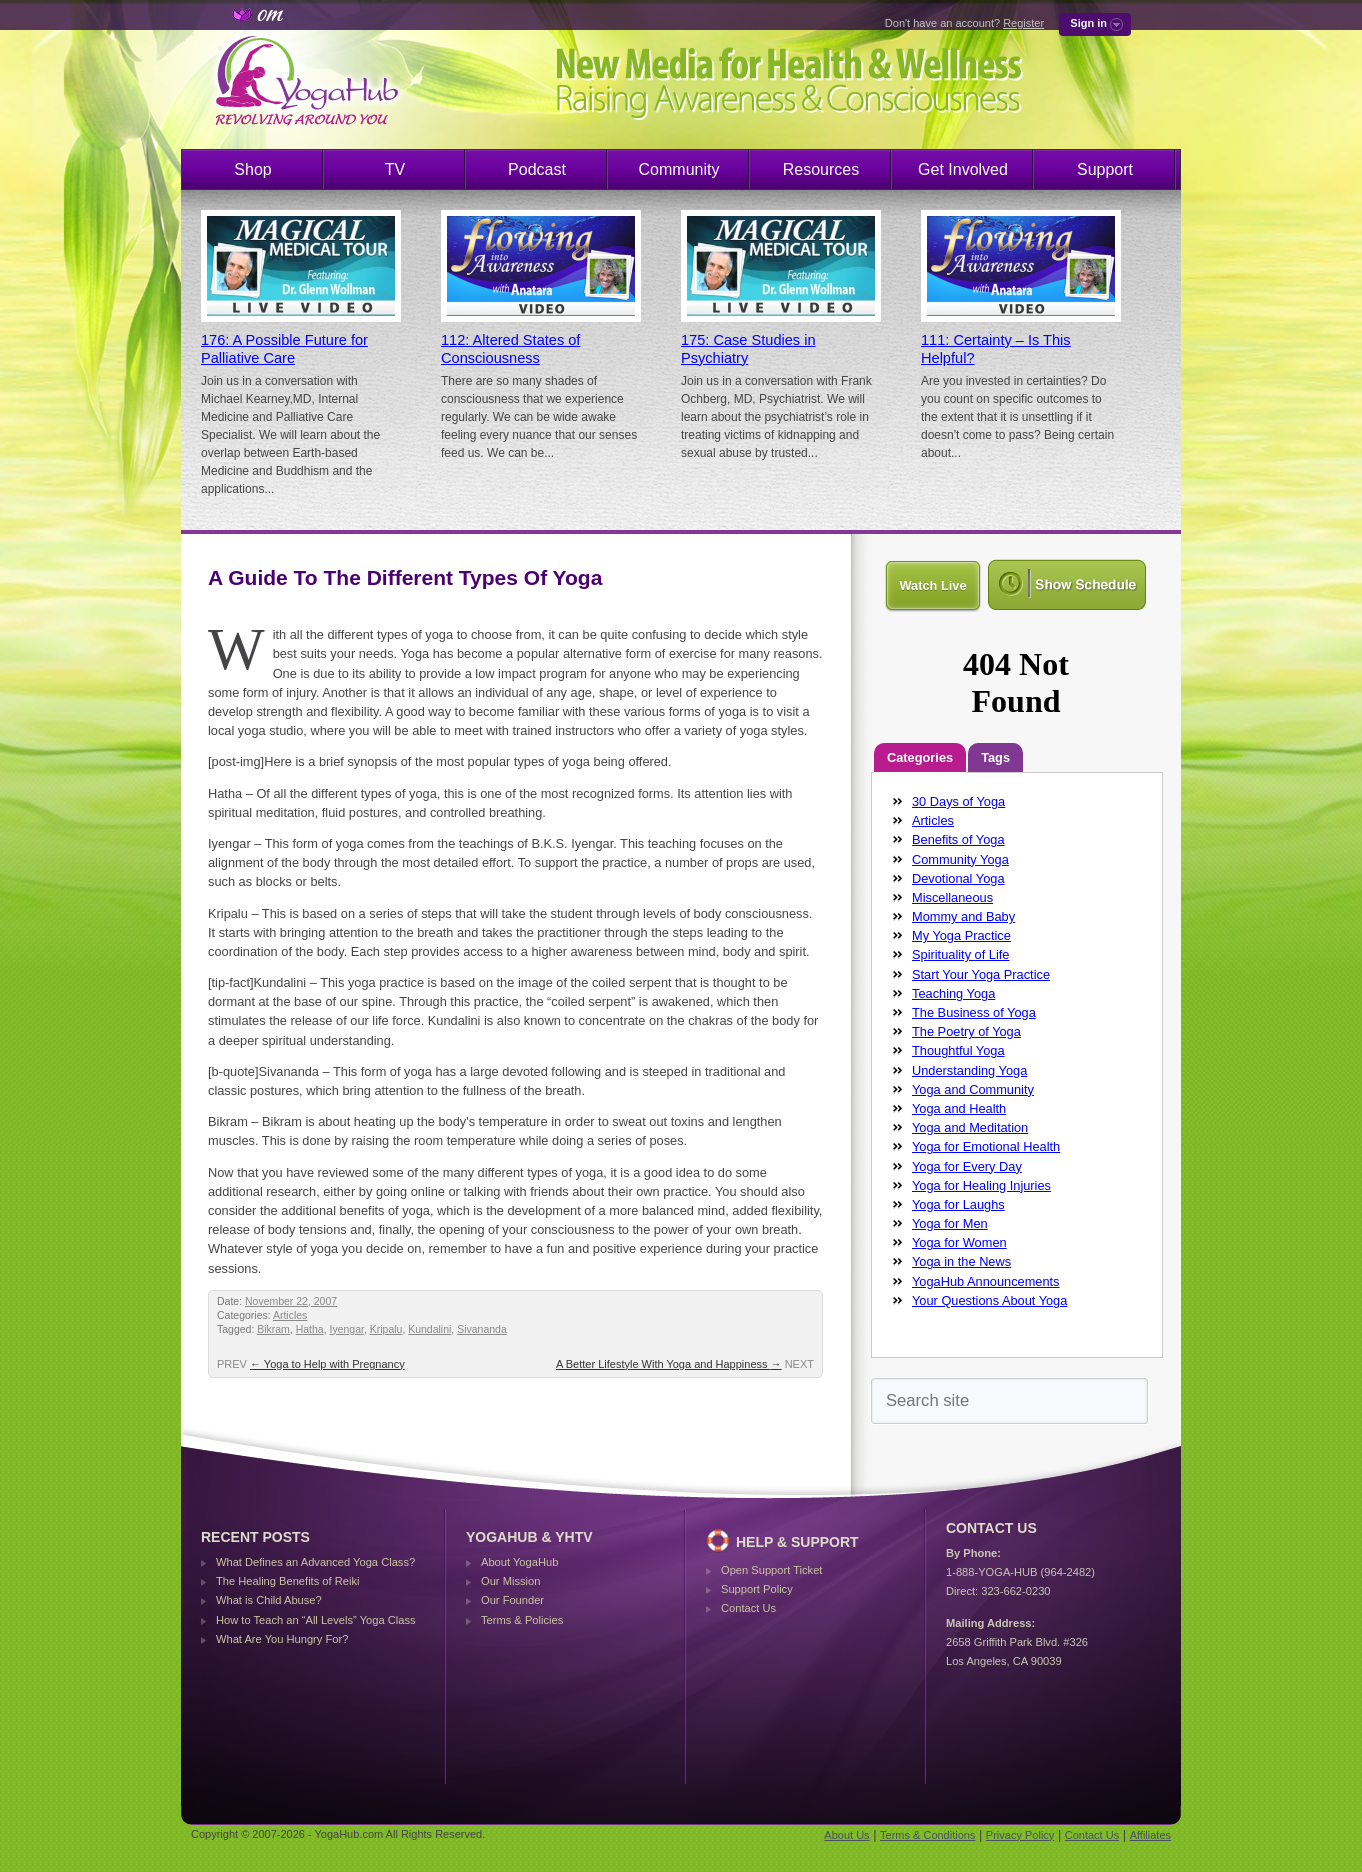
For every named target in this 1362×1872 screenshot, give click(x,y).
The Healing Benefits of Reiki (287, 1581)
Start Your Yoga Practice (981, 974)
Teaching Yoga (953, 993)
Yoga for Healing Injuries (981, 1185)
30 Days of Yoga (958, 801)
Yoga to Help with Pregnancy (327, 1364)
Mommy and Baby (963, 916)
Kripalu (386, 1329)
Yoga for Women (959, 1242)
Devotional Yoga (958, 878)
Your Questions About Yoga (989, 1300)
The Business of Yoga (974, 1012)
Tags (995, 757)
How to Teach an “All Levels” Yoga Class (316, 1620)
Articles (290, 1315)
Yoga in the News (961, 1261)
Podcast (537, 169)
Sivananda (482, 1329)
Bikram (273, 1329)
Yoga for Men (950, 1223)
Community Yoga (960, 859)
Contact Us (748, 1608)
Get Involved (963, 169)
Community (679, 169)
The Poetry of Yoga (966, 1031)
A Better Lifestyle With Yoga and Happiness (669, 1364)
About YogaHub (519, 1562)
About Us (846, 1835)
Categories (920, 757)
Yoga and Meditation (970, 1127)
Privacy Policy (1020, 1835)
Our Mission (510, 1581)
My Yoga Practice (961, 935)
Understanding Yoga (969, 1070)
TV (395, 169)
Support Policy (757, 1589)
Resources (821, 169)
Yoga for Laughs (958, 1204)
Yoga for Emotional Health (986, 1146)
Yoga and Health (959, 1108)
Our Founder (512, 1600)
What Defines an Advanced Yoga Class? (315, 1562)
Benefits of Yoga (958, 839)
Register (1023, 23)
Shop (252, 169)
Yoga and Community (973, 1089)
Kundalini (429, 1329)
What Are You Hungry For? (282, 1639)
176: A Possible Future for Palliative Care (284, 349)
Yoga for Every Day (967, 1166)
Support (1105, 169)
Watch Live (932, 585)
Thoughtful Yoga (958, 1050)
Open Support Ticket (771, 1570)
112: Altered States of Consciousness (510, 349)
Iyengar (347, 1329)
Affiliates (1150, 1835)
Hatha (310, 1329)
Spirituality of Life (960, 954)
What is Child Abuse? (269, 1600)
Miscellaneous (952, 897)
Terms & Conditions (927, 1835)
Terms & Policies (522, 1620)
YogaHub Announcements (986, 1281)
